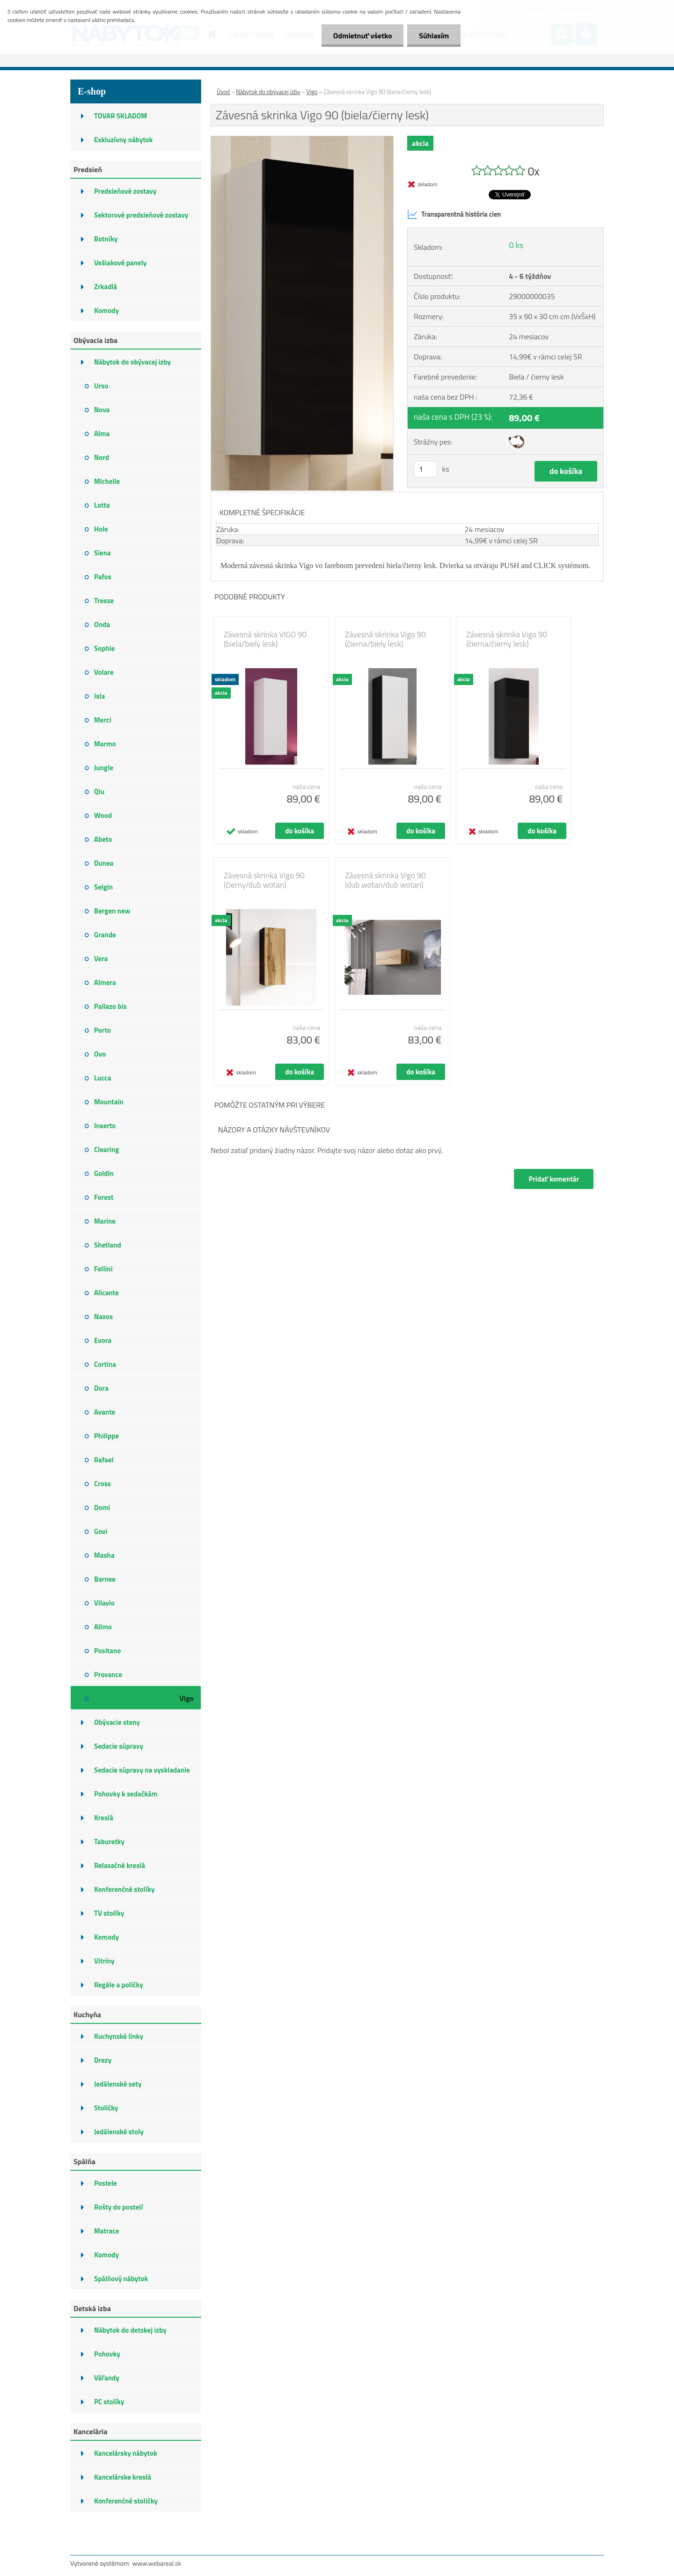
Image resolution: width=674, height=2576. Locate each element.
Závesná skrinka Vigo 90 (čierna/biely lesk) (385, 639)
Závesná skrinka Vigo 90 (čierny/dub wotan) (264, 880)
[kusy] (425, 469)
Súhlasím (434, 35)
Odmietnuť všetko (362, 35)
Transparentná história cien (454, 214)
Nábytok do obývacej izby (268, 91)
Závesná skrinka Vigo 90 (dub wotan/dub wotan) (385, 880)
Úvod (223, 91)
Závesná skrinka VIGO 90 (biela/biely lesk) (265, 639)
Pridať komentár (553, 1179)
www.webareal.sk (157, 2563)
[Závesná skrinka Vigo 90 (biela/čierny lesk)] (302, 140)
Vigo (311, 91)
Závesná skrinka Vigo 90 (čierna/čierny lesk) (506, 639)
